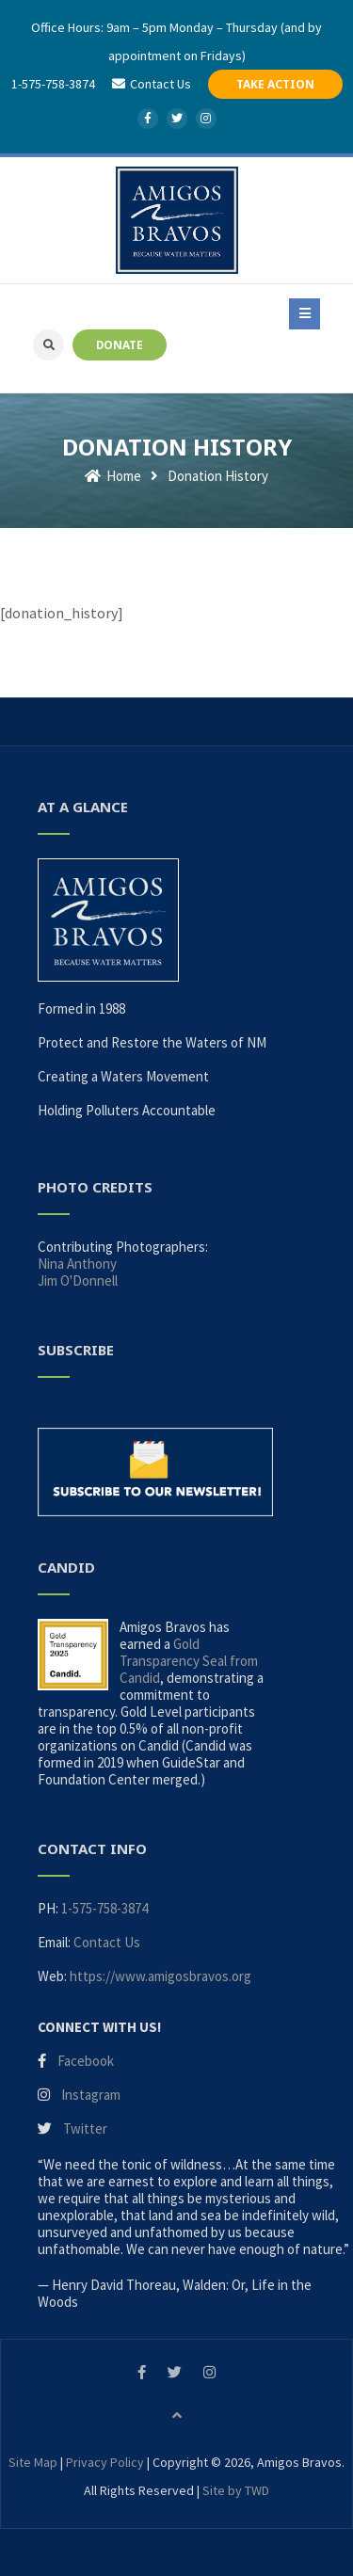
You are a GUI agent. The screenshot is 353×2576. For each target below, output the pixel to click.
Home (113, 476)
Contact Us (106, 1942)
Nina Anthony (77, 1263)
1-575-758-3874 (53, 83)
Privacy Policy (105, 2462)
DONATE (119, 344)
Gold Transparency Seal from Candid (189, 1661)
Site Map (32, 2462)
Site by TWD (235, 2490)
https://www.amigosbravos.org (160, 1976)
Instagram (90, 2095)
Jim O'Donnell (78, 1280)
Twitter (85, 2128)
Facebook (85, 2061)
